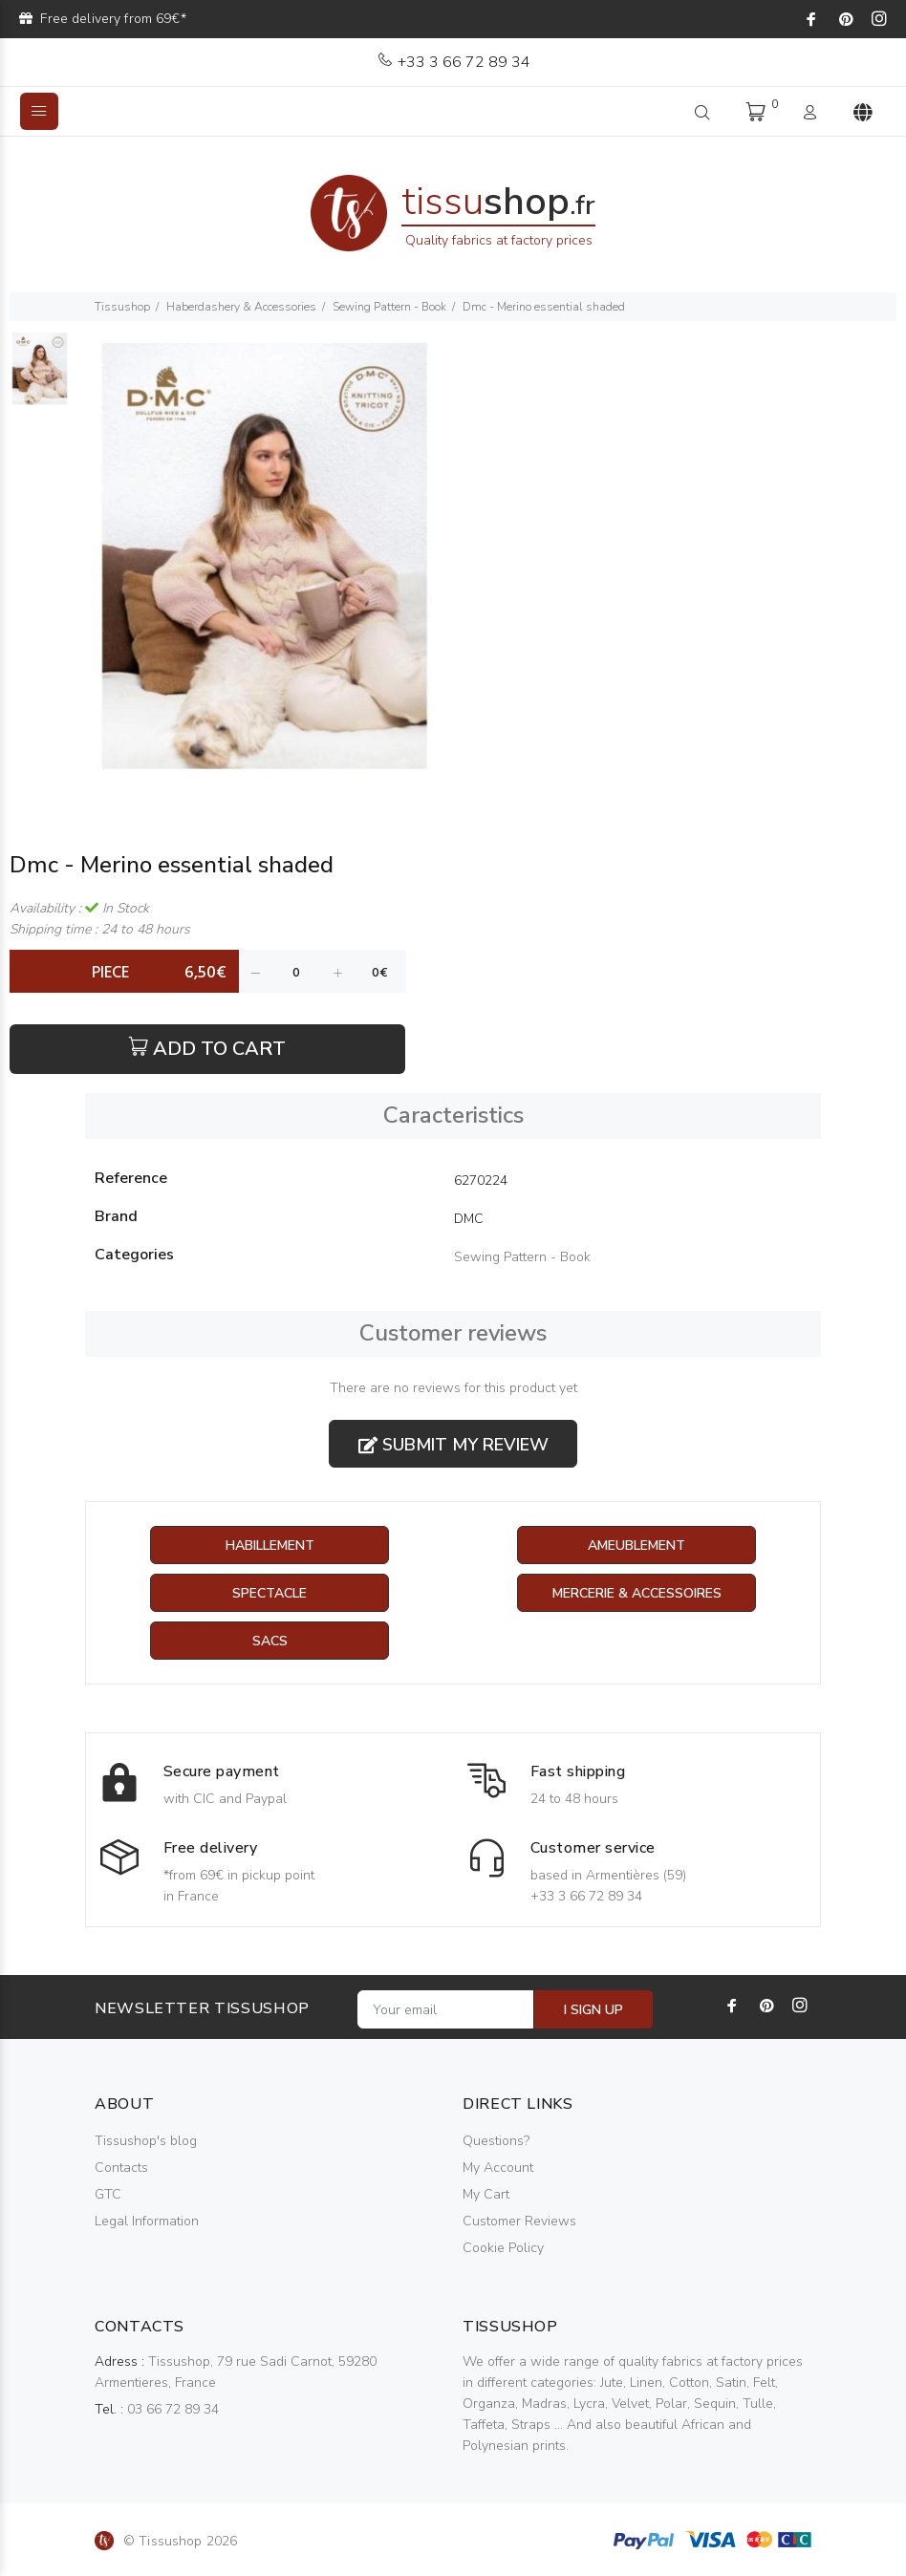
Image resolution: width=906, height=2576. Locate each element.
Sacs (270, 1641)
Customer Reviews (519, 2221)
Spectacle (269, 1593)
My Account (498, 2167)
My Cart (486, 2194)
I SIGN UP (593, 2010)
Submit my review (453, 1444)
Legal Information (147, 2221)
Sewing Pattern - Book (389, 306)
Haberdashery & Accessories (241, 306)
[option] (40, 378)
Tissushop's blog (146, 2141)
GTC (108, 2194)
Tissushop (122, 306)
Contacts (121, 2167)
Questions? (496, 2141)
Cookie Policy (503, 2248)
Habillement (270, 1545)
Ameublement (636, 1545)
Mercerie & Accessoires (637, 1593)
